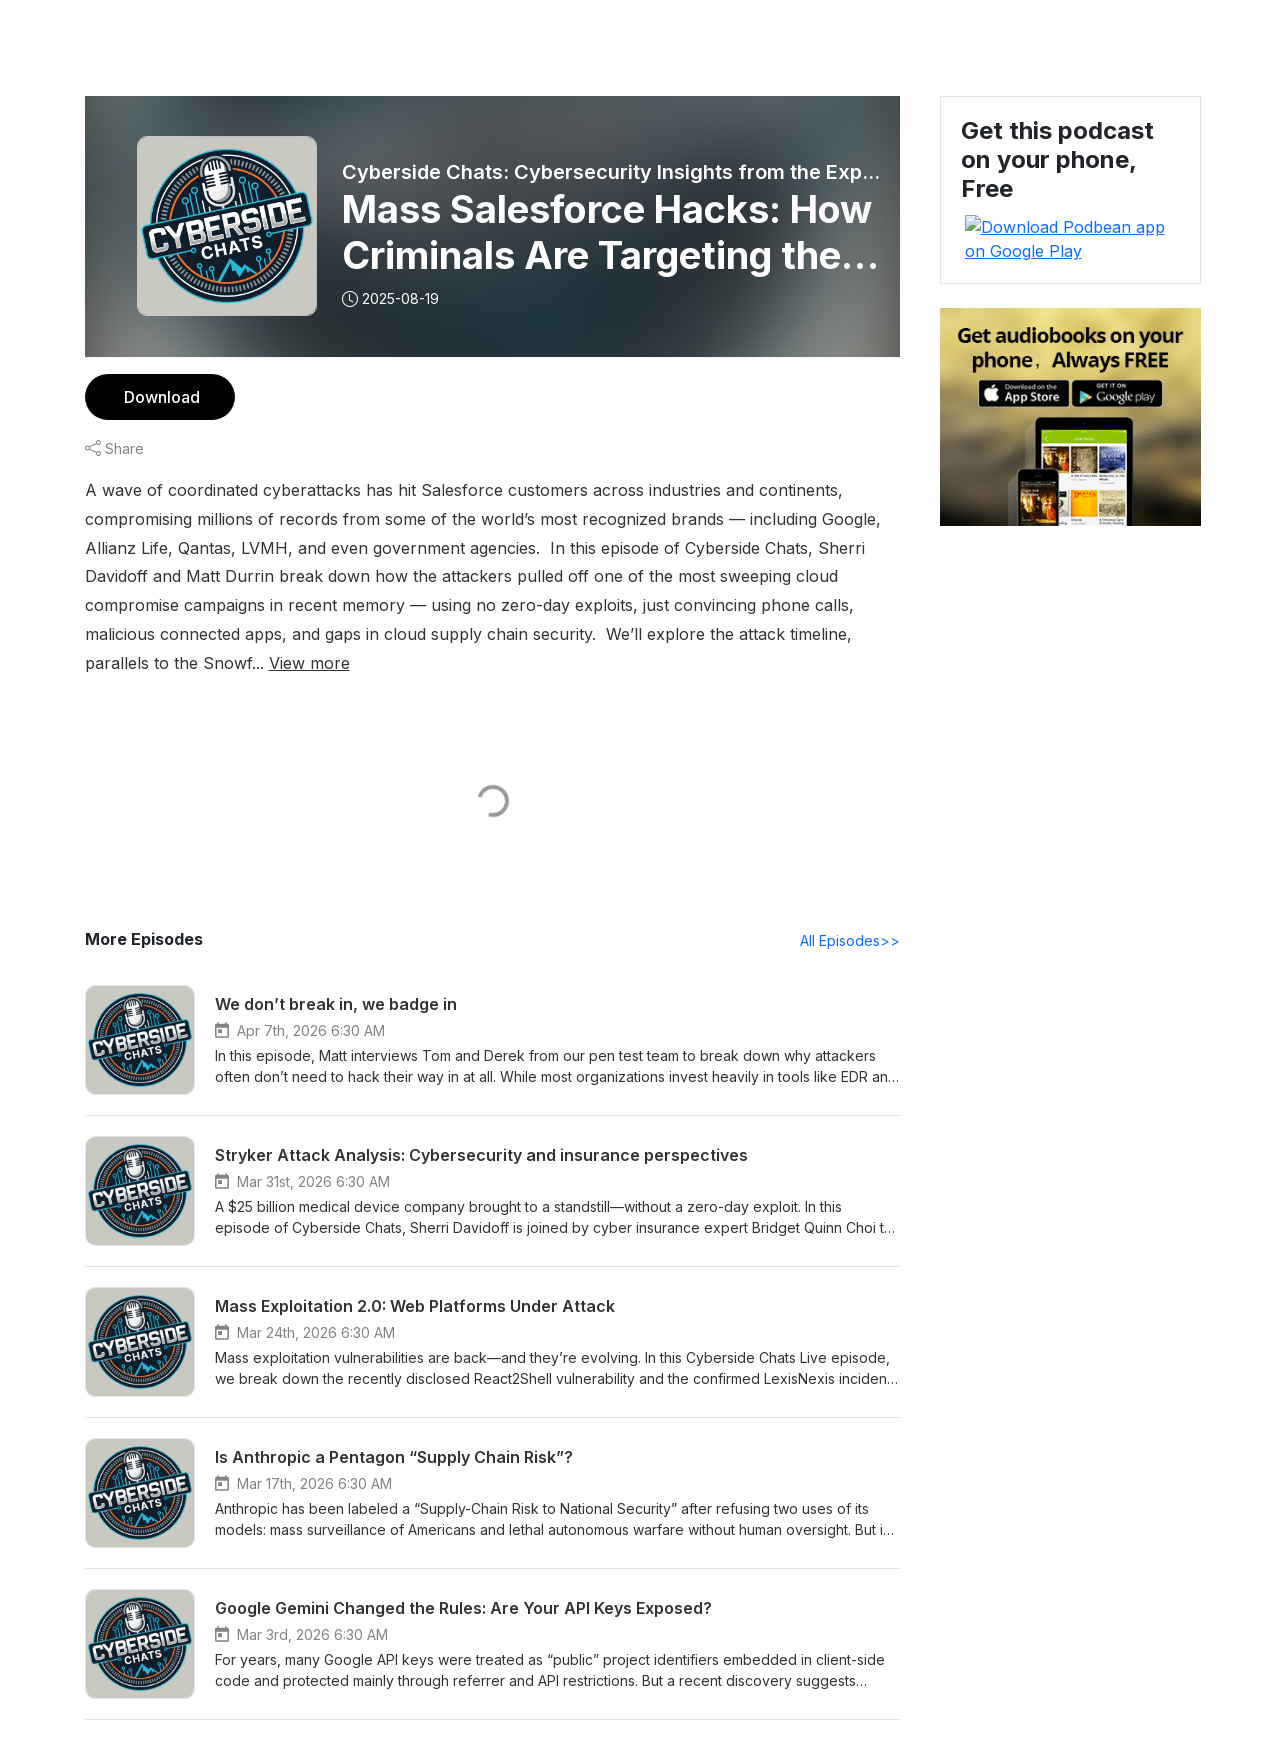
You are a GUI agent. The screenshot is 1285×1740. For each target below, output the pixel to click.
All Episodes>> (852, 912)
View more (593, 633)
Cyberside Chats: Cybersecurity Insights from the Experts (615, 172)
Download (159, 396)
